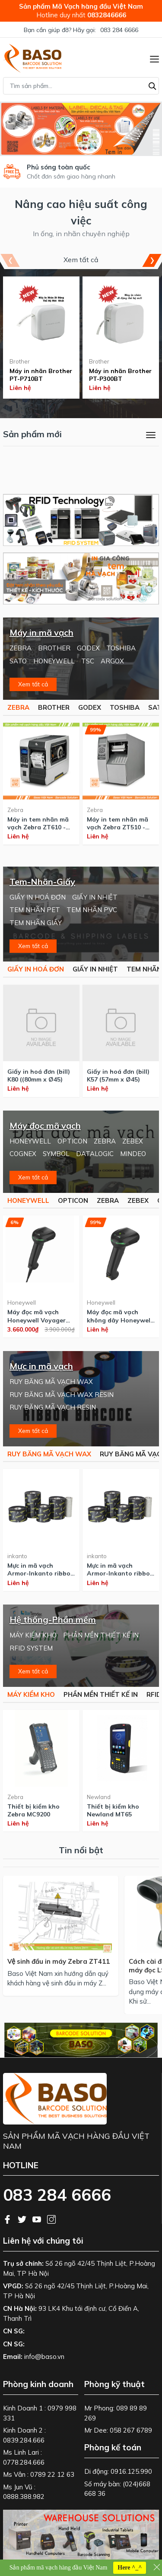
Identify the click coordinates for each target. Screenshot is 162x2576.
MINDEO (133, 1154)
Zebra (15, 809)
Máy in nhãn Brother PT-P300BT (120, 375)
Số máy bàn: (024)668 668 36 (117, 2489)
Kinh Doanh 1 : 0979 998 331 (39, 2413)
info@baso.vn (44, 2356)
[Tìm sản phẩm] (81, 85)
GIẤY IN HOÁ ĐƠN (38, 897)
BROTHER (54, 648)
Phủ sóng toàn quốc (58, 167)
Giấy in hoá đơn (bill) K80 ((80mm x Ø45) (38, 1075)
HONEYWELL (54, 661)
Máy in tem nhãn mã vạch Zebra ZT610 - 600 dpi (38, 823)
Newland (99, 1796)
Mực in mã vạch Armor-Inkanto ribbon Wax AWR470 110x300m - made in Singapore (120, 1569)
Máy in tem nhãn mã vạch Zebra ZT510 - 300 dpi (117, 823)
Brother (20, 361)
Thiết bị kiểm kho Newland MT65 (113, 1810)
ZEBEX (132, 1141)
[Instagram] (51, 2218)
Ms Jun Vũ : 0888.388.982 (23, 2492)
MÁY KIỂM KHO (33, 1635)
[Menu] (154, 58)
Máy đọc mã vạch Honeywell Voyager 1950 (36, 1316)
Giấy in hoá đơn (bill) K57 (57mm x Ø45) (118, 1075)
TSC (87, 661)
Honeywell (21, 1302)
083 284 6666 (119, 30)
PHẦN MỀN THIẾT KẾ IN (101, 1635)
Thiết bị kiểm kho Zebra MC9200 (33, 1810)
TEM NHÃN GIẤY (36, 923)
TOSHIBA (121, 648)
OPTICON (72, 1141)
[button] (72, 147)
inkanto (17, 1556)
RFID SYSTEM (31, 1648)
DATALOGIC (95, 1154)
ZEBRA (21, 648)
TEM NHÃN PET (35, 910)
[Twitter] (23, 2218)
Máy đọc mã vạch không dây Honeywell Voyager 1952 (119, 1316)
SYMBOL (56, 1154)
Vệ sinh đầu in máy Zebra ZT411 (58, 1961)
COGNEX (23, 1154)
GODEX (88, 648)
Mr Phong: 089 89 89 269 (115, 2413)
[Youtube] (37, 2218)
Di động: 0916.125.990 (118, 2471)
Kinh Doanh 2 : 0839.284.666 (24, 2435)
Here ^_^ (130, 2567)
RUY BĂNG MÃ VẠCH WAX (51, 1381)
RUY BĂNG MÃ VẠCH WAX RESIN (62, 1394)
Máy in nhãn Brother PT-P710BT (41, 375)
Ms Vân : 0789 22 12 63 (38, 2474)
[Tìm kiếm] (152, 85)
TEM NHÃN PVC (92, 910)
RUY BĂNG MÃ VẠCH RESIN (53, 1407)
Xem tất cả (81, 259)
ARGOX (112, 661)
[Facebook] (8, 2218)
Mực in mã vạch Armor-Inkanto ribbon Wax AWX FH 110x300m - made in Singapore (40, 1569)
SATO (18, 661)
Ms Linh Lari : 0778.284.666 (23, 2457)
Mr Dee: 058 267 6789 (118, 2430)
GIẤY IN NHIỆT (95, 897)
